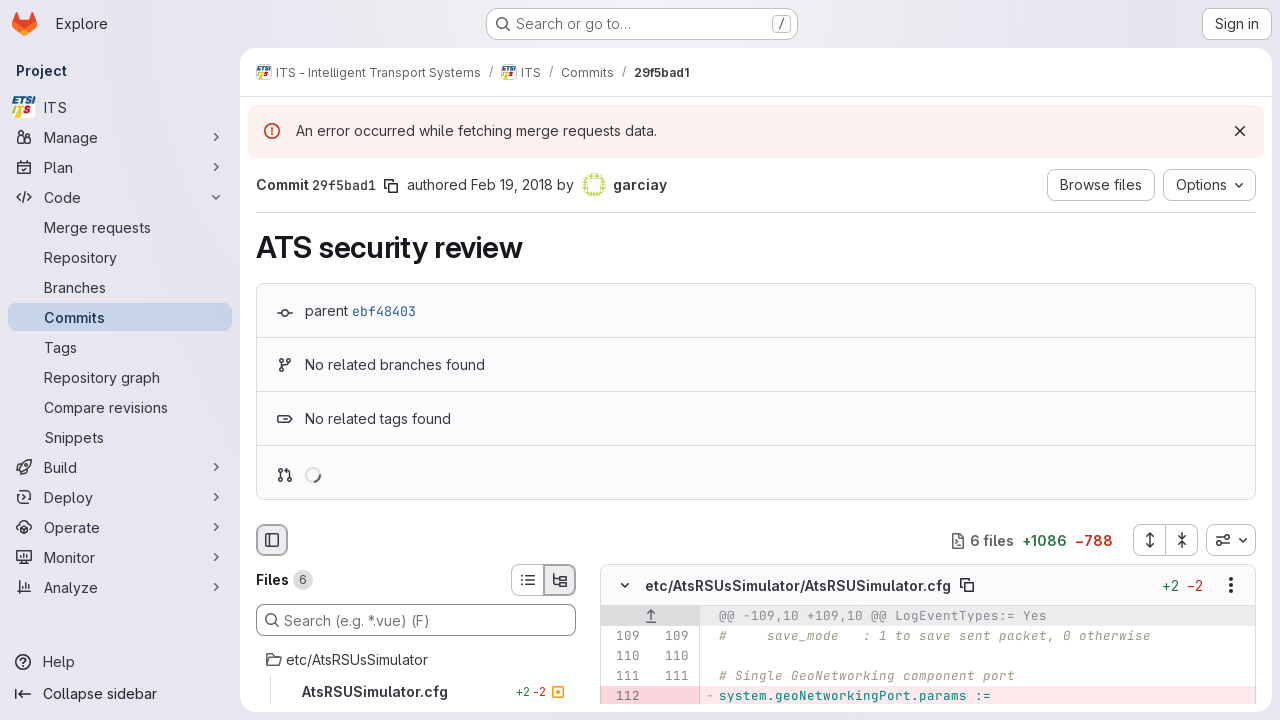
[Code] (120, 197)
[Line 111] (623, 677)
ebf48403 (384, 311)
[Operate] (120, 527)
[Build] (120, 467)
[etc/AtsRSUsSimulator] (416, 660)
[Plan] (120, 167)
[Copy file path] (967, 586)
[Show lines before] (650, 617)
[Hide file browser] (272, 540)
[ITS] (120, 107)
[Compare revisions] (120, 407)
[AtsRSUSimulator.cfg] (416, 692)
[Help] (120, 662)
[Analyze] (120, 587)
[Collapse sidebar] (120, 694)
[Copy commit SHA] (391, 186)
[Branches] (120, 287)
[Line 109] (623, 637)
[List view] (527, 580)
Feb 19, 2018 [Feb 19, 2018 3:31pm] (512, 184)
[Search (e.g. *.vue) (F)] (416, 620)
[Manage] (120, 137)
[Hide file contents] (625, 586)
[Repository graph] (120, 377)
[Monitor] (120, 557)
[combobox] (1231, 540)
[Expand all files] (1149, 540)
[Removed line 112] (623, 697)
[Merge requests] (120, 227)
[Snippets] (120, 437)
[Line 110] (623, 657)
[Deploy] (120, 497)
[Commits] (120, 317)
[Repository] (120, 257)
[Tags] (120, 347)
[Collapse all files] (1182, 540)
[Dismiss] (1240, 131)
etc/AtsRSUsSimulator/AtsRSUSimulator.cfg (798, 585)
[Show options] (1231, 586)
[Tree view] (560, 580)
